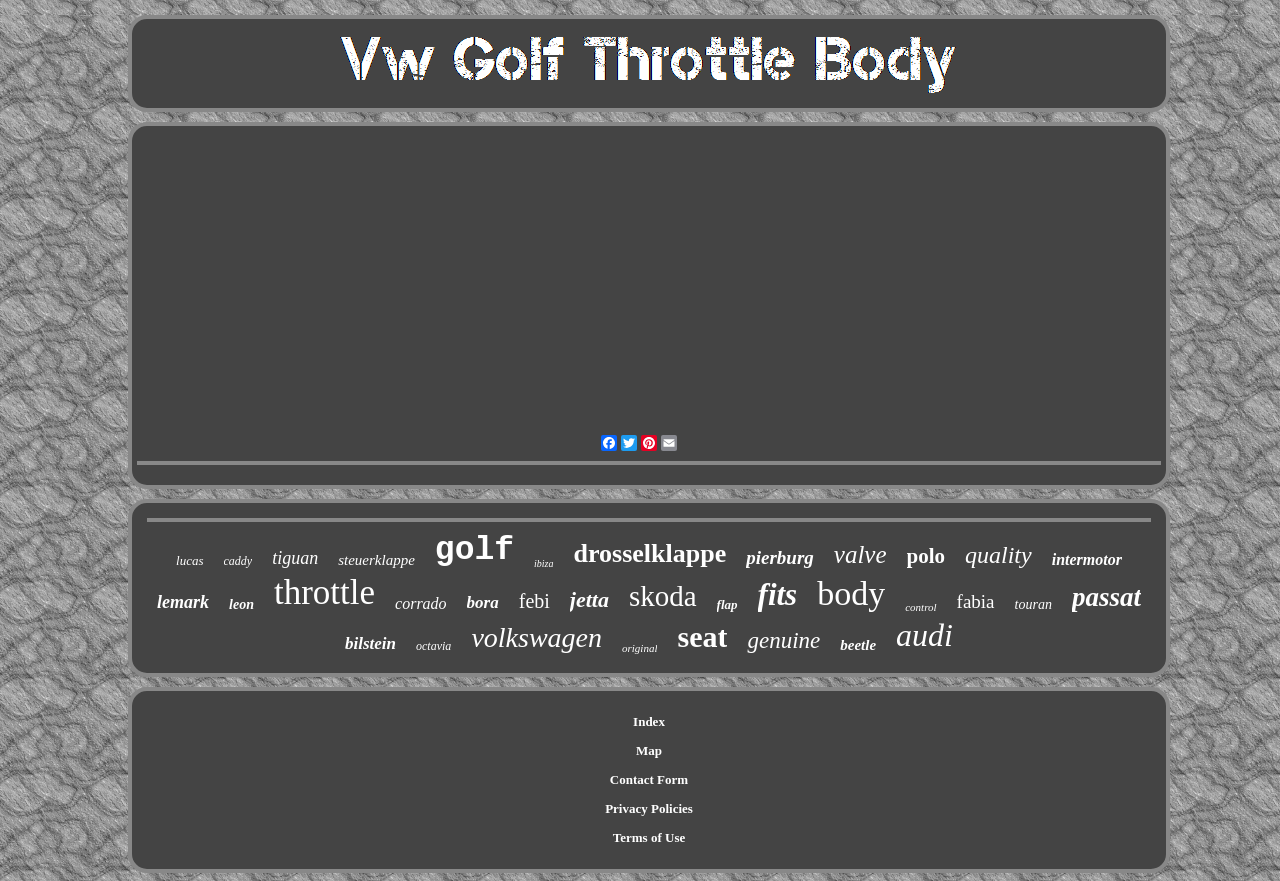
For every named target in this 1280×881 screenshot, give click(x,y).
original (639, 648)
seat (702, 636)
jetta (589, 599)
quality (998, 555)
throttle (324, 592)
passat (1106, 597)
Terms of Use (649, 837)
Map (649, 750)
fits (778, 594)
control (920, 607)
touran (1033, 604)
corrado (421, 603)
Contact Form (649, 779)
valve (860, 554)
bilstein (370, 643)
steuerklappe (376, 560)
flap (727, 604)
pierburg (780, 557)
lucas (189, 560)
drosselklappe (650, 553)
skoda (663, 596)
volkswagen (536, 637)
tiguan (295, 558)
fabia (976, 601)
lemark (183, 602)
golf (474, 550)
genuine (783, 640)
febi (534, 601)
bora (483, 602)
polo (926, 556)
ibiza (543, 563)
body (851, 593)
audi (924, 635)
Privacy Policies (649, 808)
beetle (858, 645)
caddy (238, 561)
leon (241, 604)
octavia (433, 646)
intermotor (1087, 559)
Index (649, 721)
